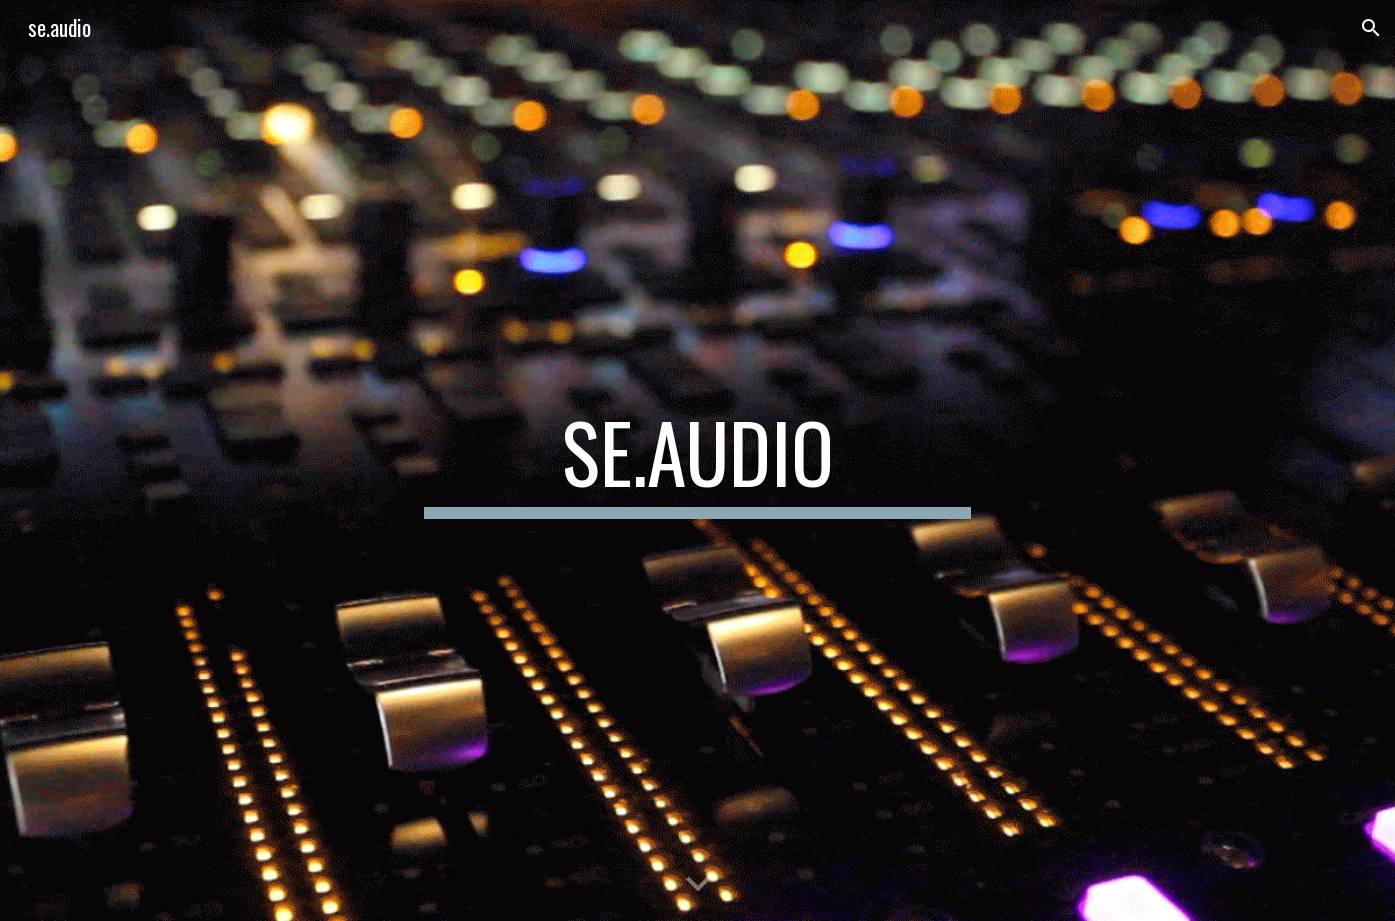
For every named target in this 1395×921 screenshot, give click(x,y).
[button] (1371, 28)
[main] (697, 461)
